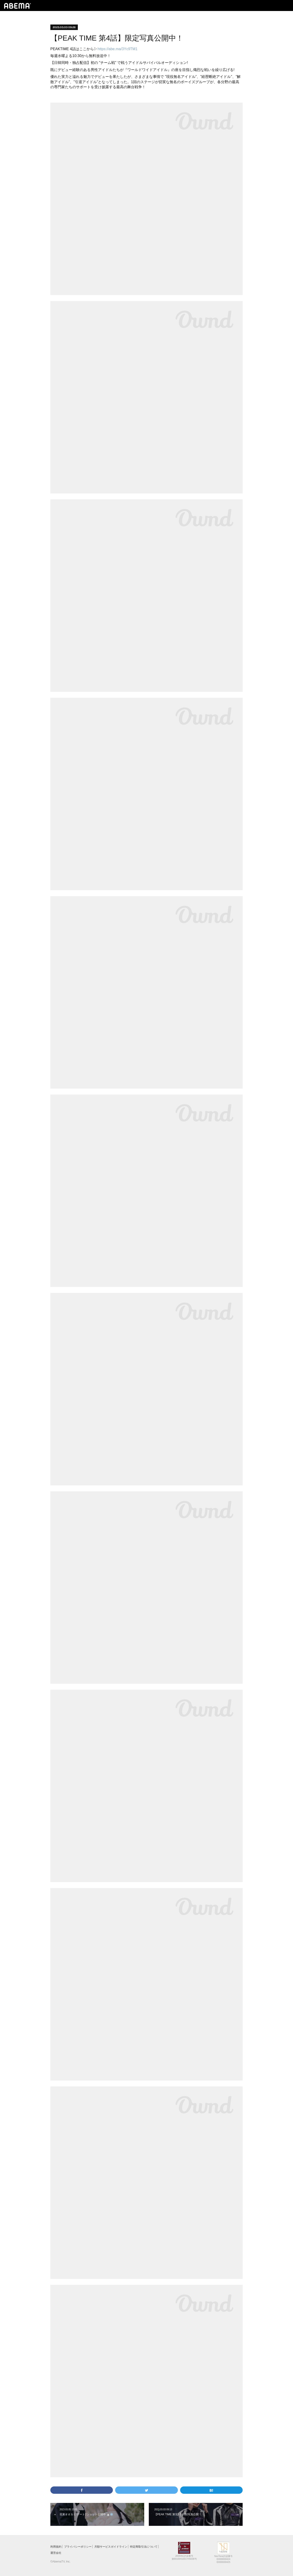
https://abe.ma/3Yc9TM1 (117, 49)
